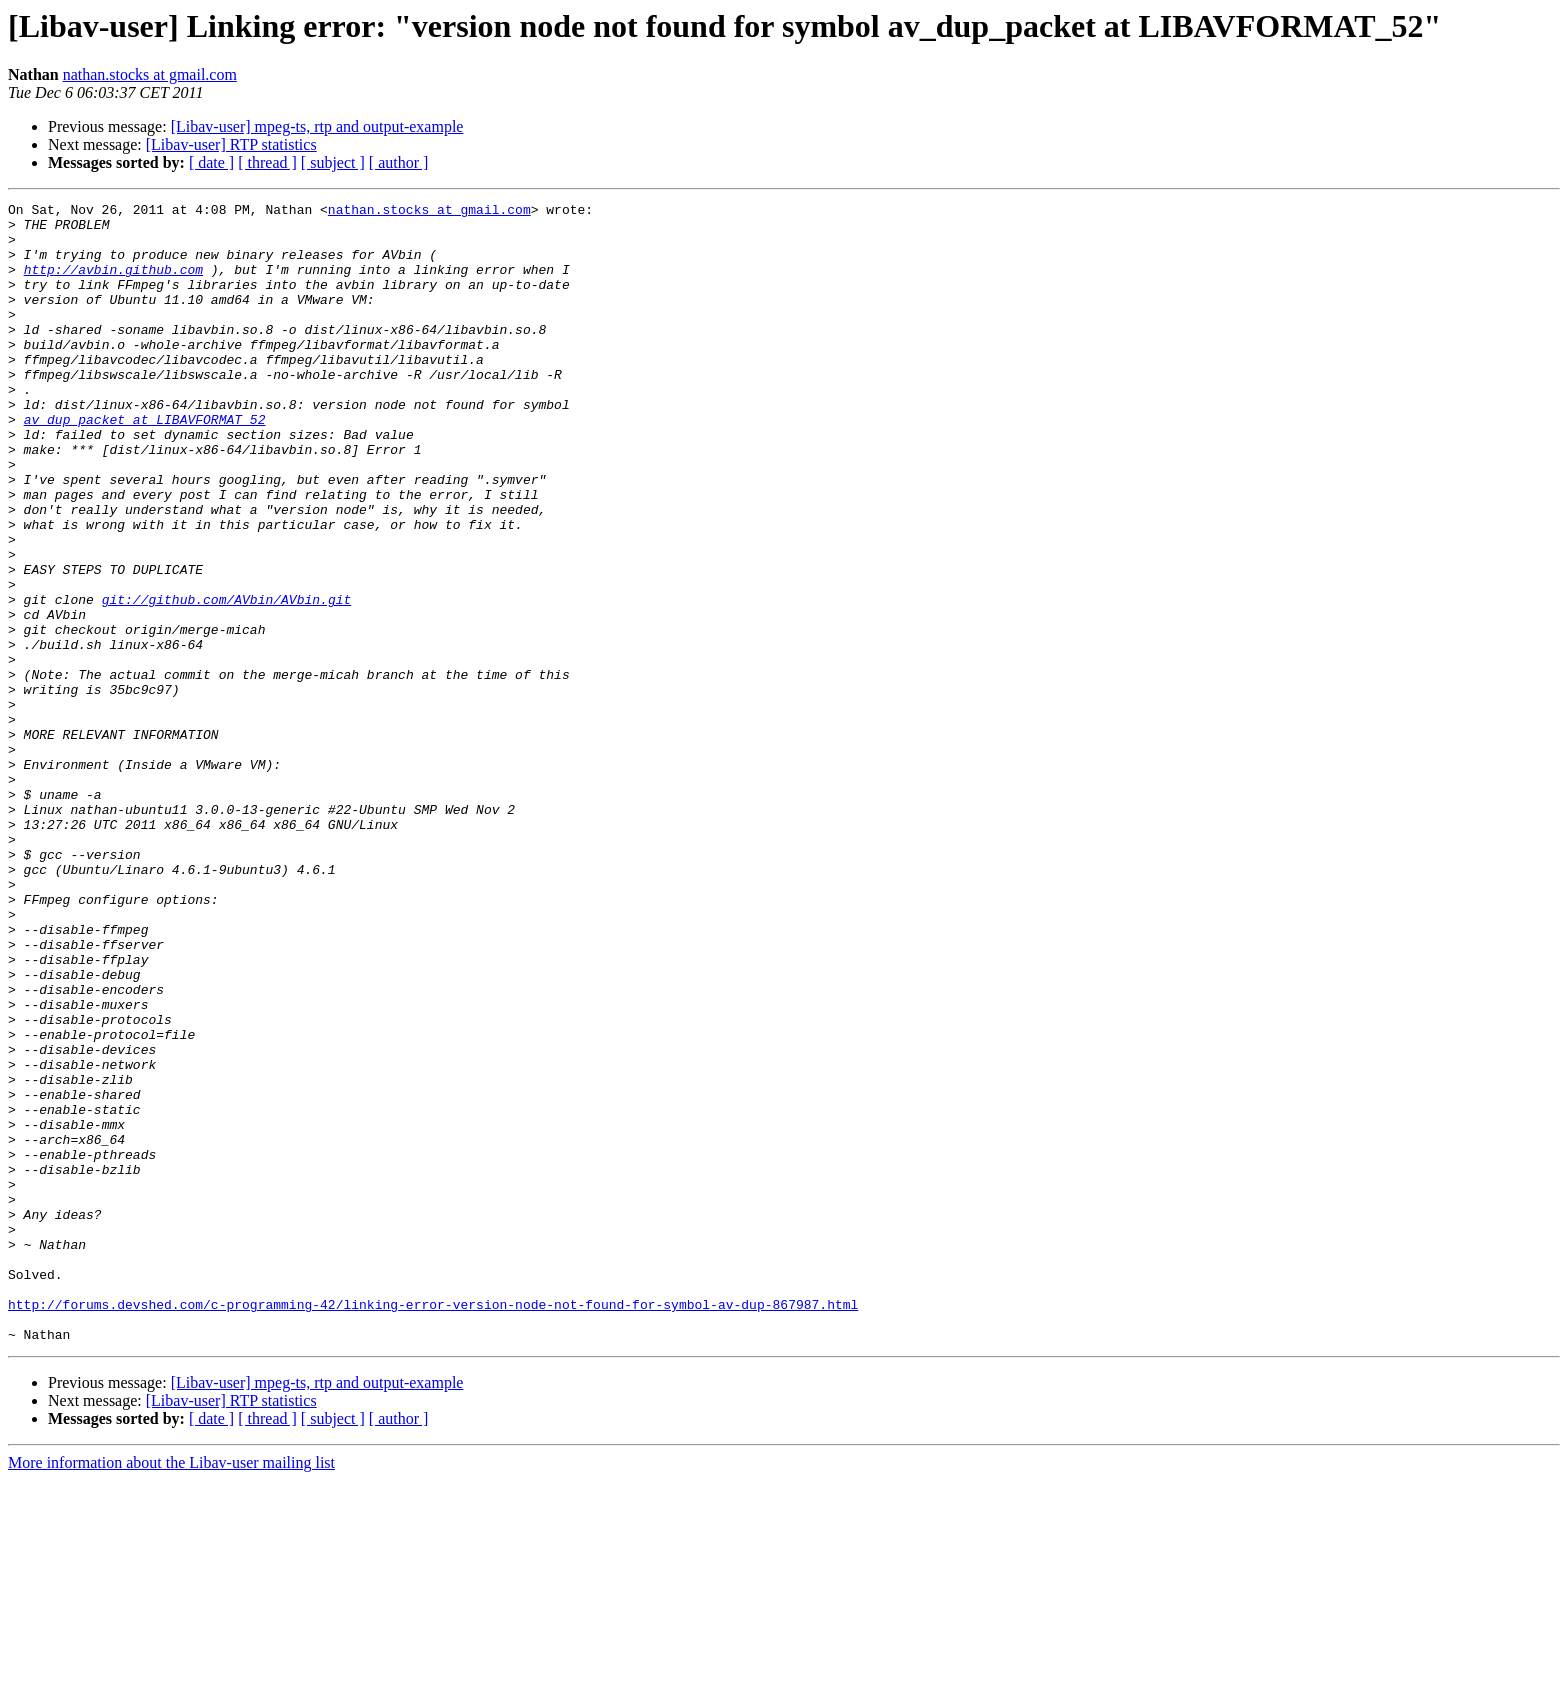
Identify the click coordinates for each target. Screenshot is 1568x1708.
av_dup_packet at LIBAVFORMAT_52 (145, 464)
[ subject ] (333, 162)
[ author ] (399, 162)
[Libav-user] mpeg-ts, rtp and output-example (317, 126)
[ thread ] (267, 162)
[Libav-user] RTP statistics (231, 144)
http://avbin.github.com (113, 284)
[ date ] (211, 162)
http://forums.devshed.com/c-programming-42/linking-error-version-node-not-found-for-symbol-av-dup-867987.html (433, 1526)
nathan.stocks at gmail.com (150, 74)
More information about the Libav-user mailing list (171, 1690)
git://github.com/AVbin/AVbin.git (227, 680)
